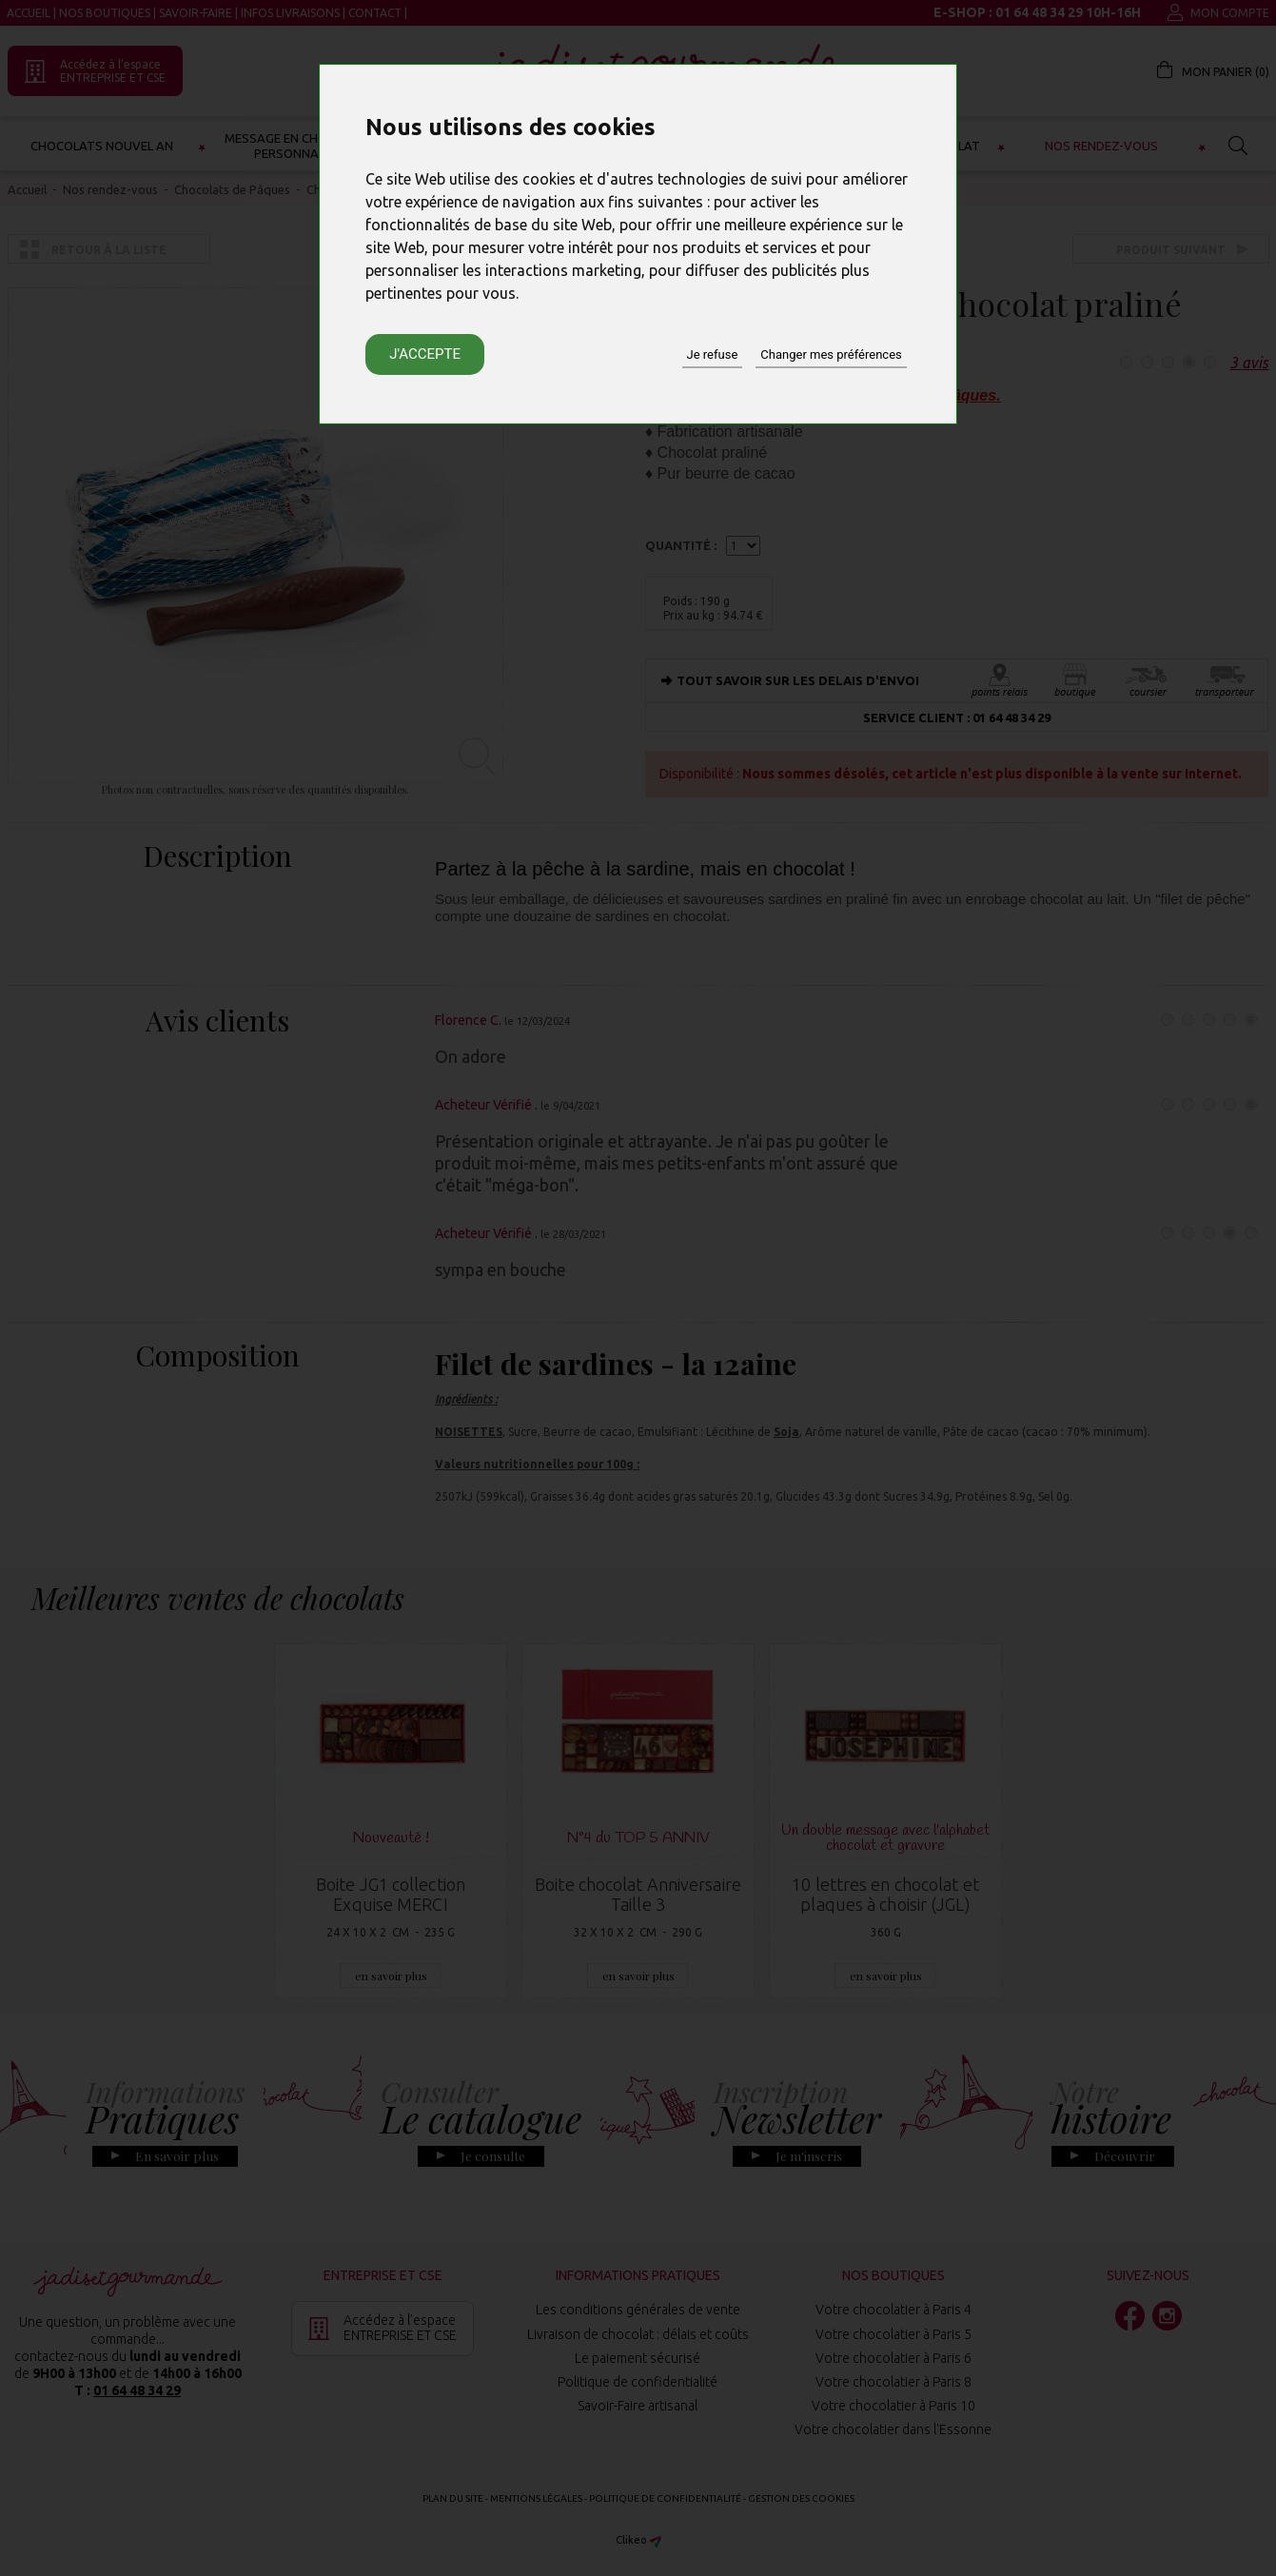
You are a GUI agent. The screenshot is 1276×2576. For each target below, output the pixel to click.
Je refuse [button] (712, 354)
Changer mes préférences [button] (830, 354)
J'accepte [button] (425, 354)
